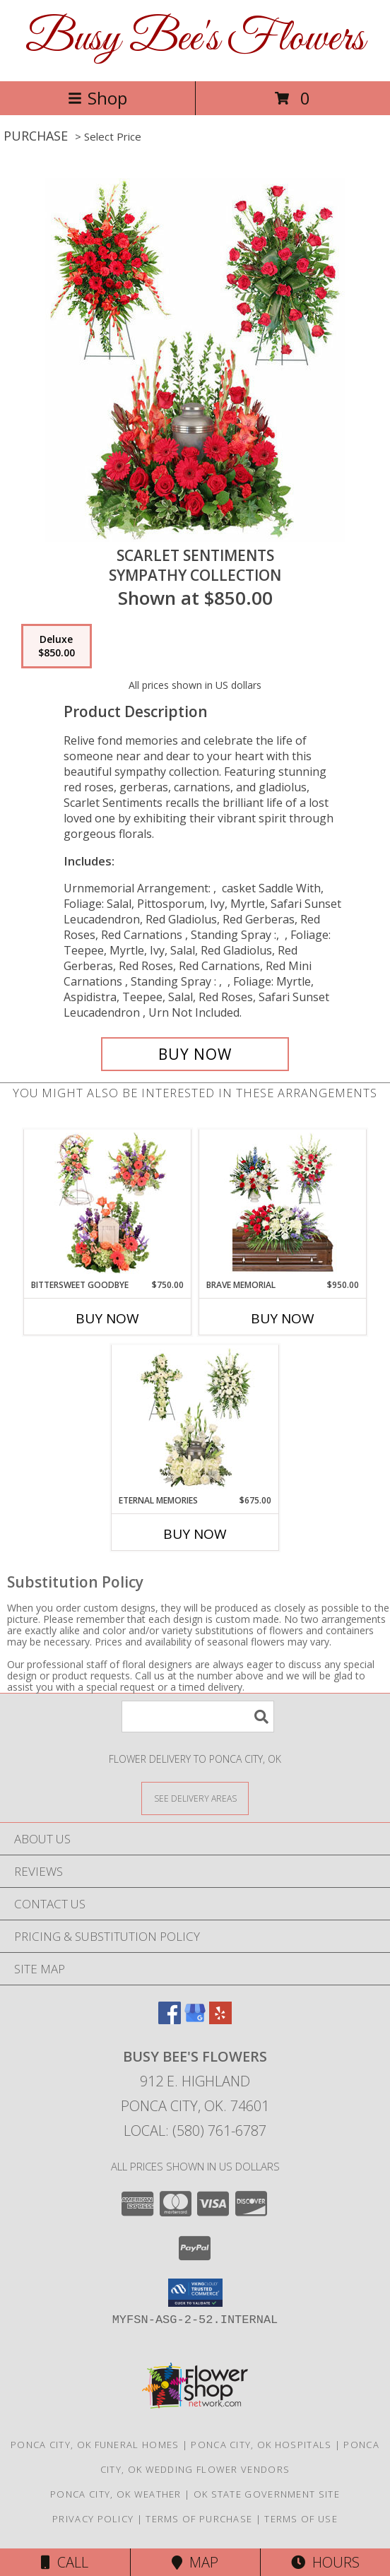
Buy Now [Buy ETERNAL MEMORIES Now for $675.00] (195, 1534)
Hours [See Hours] (325, 2562)
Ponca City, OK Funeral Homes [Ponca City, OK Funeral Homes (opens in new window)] (95, 2444)
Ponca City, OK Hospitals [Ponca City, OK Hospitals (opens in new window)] (261, 2444)
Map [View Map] (195, 2562)
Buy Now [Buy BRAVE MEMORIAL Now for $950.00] (282, 1318)
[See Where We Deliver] (195, 1797)
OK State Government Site (267, 2494)
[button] (195, 2293)
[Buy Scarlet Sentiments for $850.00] (195, 1054)
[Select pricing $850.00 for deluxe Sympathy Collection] (56, 646)
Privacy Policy (93, 2518)
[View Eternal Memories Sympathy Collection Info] (195, 1419)
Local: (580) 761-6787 (195, 2130)
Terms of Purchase (199, 2518)
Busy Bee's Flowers (195, 39)
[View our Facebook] (169, 2019)
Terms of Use (301, 2518)
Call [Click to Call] (64, 2562)
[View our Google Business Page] (195, 2019)
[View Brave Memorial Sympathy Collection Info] (283, 1204)
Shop (97, 98)
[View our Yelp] (220, 2019)
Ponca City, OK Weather (116, 2494)
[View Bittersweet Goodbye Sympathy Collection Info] (108, 1204)
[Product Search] (198, 1716)
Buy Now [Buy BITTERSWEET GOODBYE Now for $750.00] (107, 1318)
